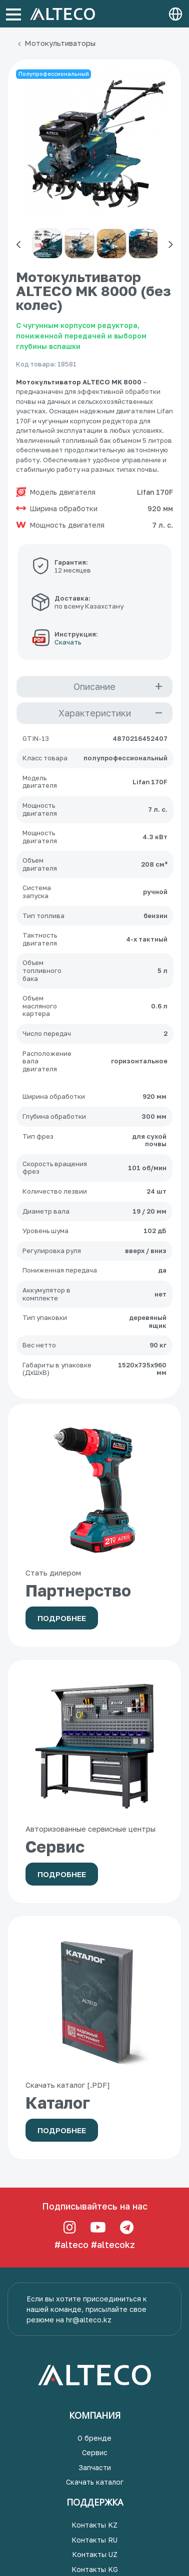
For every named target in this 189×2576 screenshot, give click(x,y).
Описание (95, 686)
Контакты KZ (95, 2525)
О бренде (95, 2438)
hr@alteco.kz (89, 2319)
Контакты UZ (95, 2554)
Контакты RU (95, 2540)
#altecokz (113, 2244)
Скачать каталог (95, 2482)
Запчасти (94, 2467)
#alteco (71, 2244)
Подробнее (62, 1617)
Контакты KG (95, 2569)
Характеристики (94, 712)
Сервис (95, 2452)
